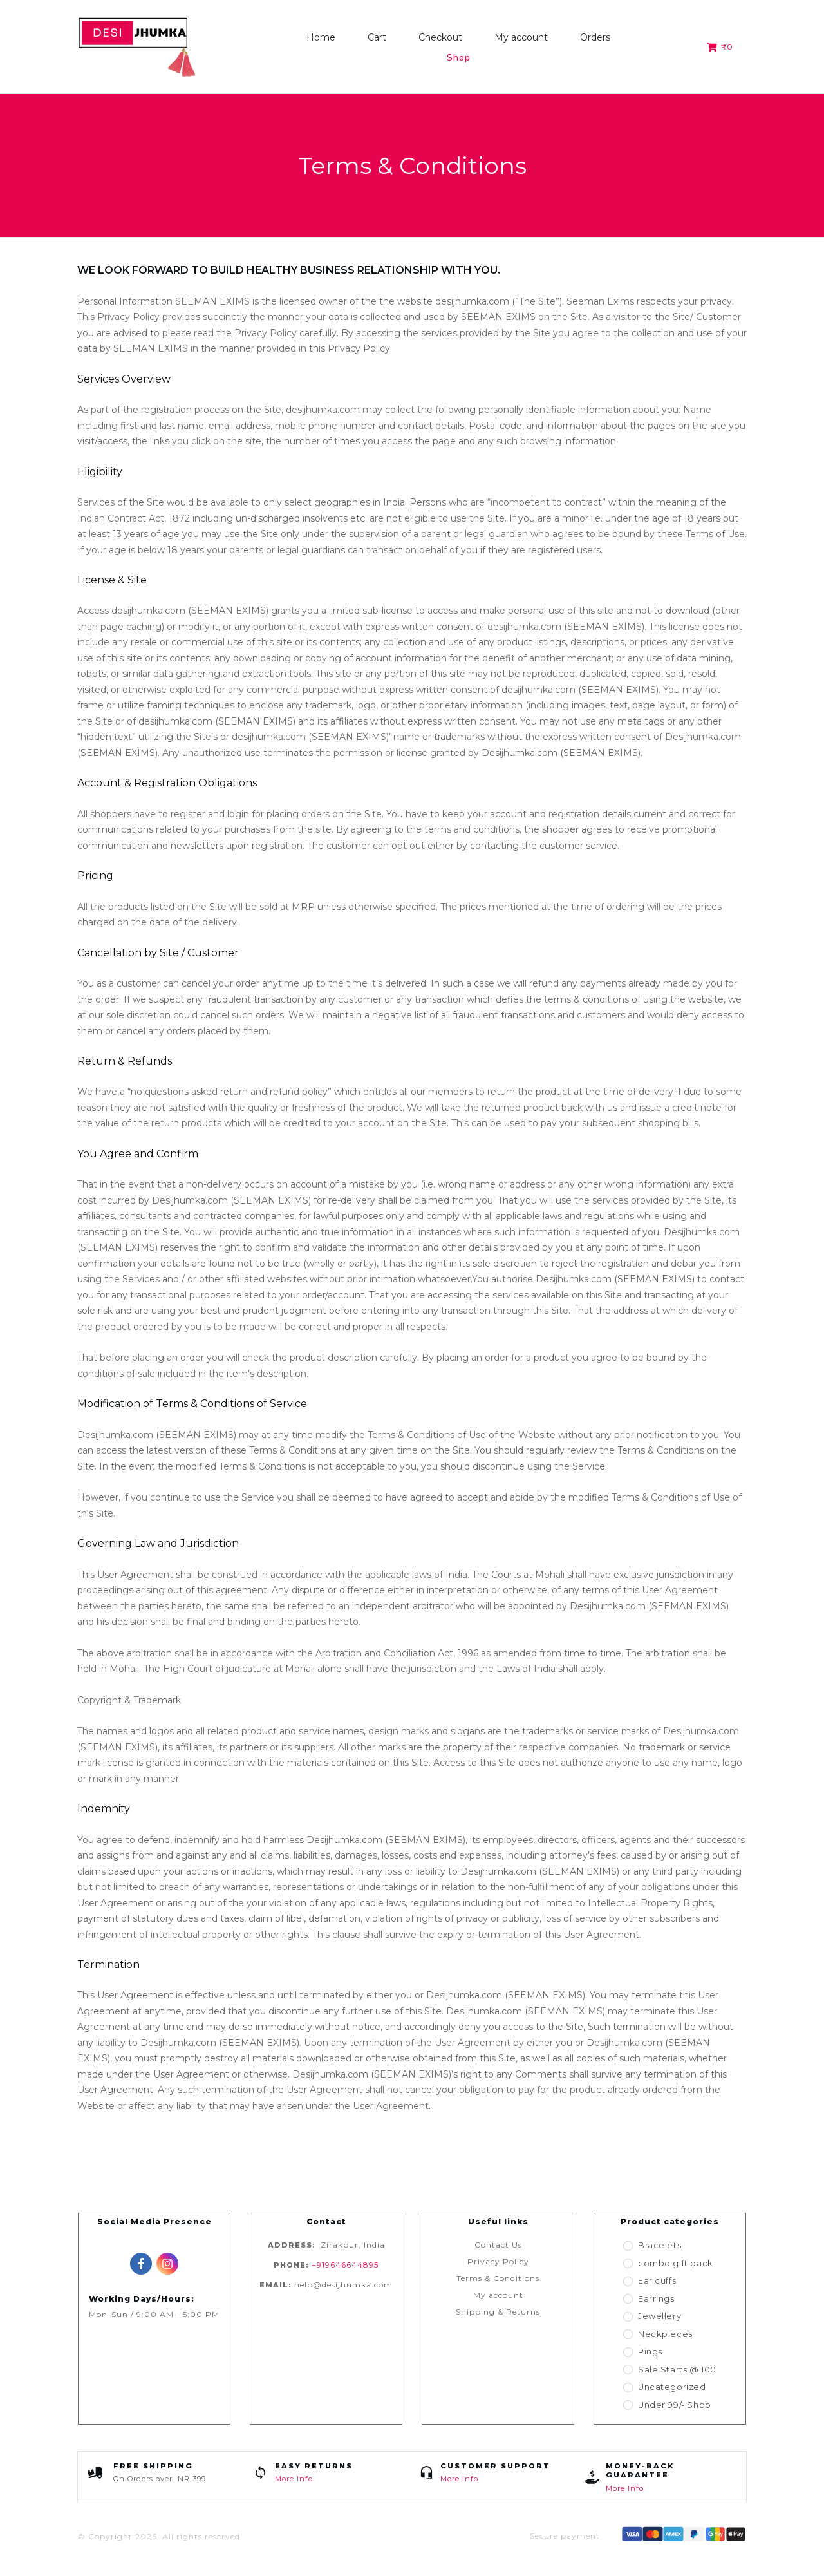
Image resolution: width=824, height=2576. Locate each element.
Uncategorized (670, 2387)
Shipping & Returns (498, 2311)
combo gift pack (674, 2263)
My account (498, 2295)
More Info (294, 2478)
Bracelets (659, 2245)
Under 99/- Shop (674, 2405)
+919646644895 (345, 2264)
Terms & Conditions (497, 2278)
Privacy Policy (498, 2261)
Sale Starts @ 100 (677, 2369)
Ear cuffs (658, 2281)
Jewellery (659, 2316)
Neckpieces (662, 2334)
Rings (651, 2351)
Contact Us (498, 2244)
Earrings (657, 2299)
